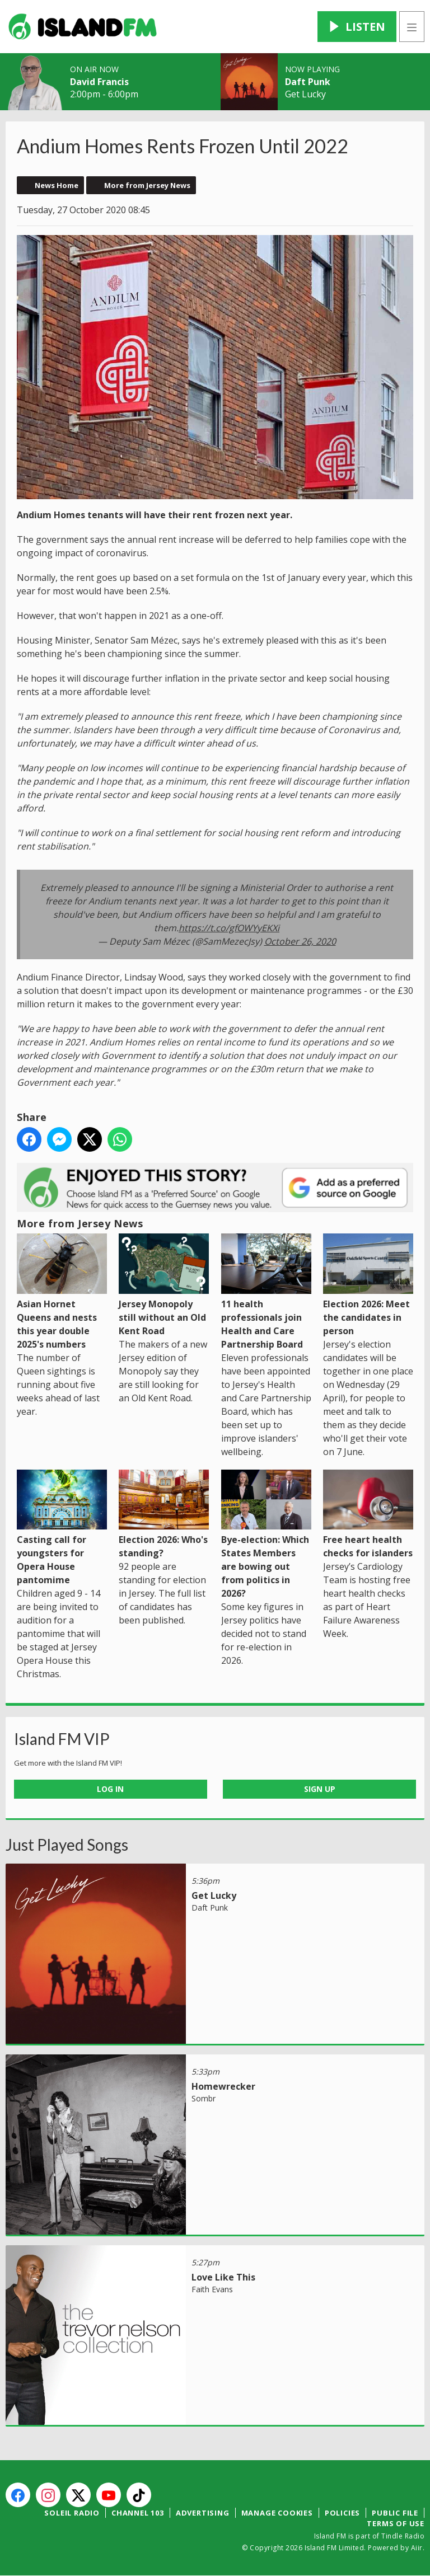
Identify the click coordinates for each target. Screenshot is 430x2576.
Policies (342, 2513)
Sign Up (319, 1789)
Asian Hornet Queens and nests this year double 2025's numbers (62, 1291)
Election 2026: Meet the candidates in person (368, 1284)
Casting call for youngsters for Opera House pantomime (62, 1528)
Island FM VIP (62, 1738)
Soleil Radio (72, 2513)
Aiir (417, 2547)
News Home (56, 185)
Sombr (203, 2098)
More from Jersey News (147, 185)
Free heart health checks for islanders (368, 1514)
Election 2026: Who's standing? (164, 1514)
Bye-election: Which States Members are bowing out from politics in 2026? (266, 1534)
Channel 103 (137, 2513)
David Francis (99, 82)
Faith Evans (212, 2289)
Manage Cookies (277, 2513)
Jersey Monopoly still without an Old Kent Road (164, 1284)
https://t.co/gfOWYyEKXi (229, 927)
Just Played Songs (67, 1844)
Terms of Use (395, 2523)
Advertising (203, 2513)
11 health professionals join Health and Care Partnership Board (266, 1291)
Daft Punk (307, 82)
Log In (110, 1789)
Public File (395, 2513)
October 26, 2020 (300, 941)
